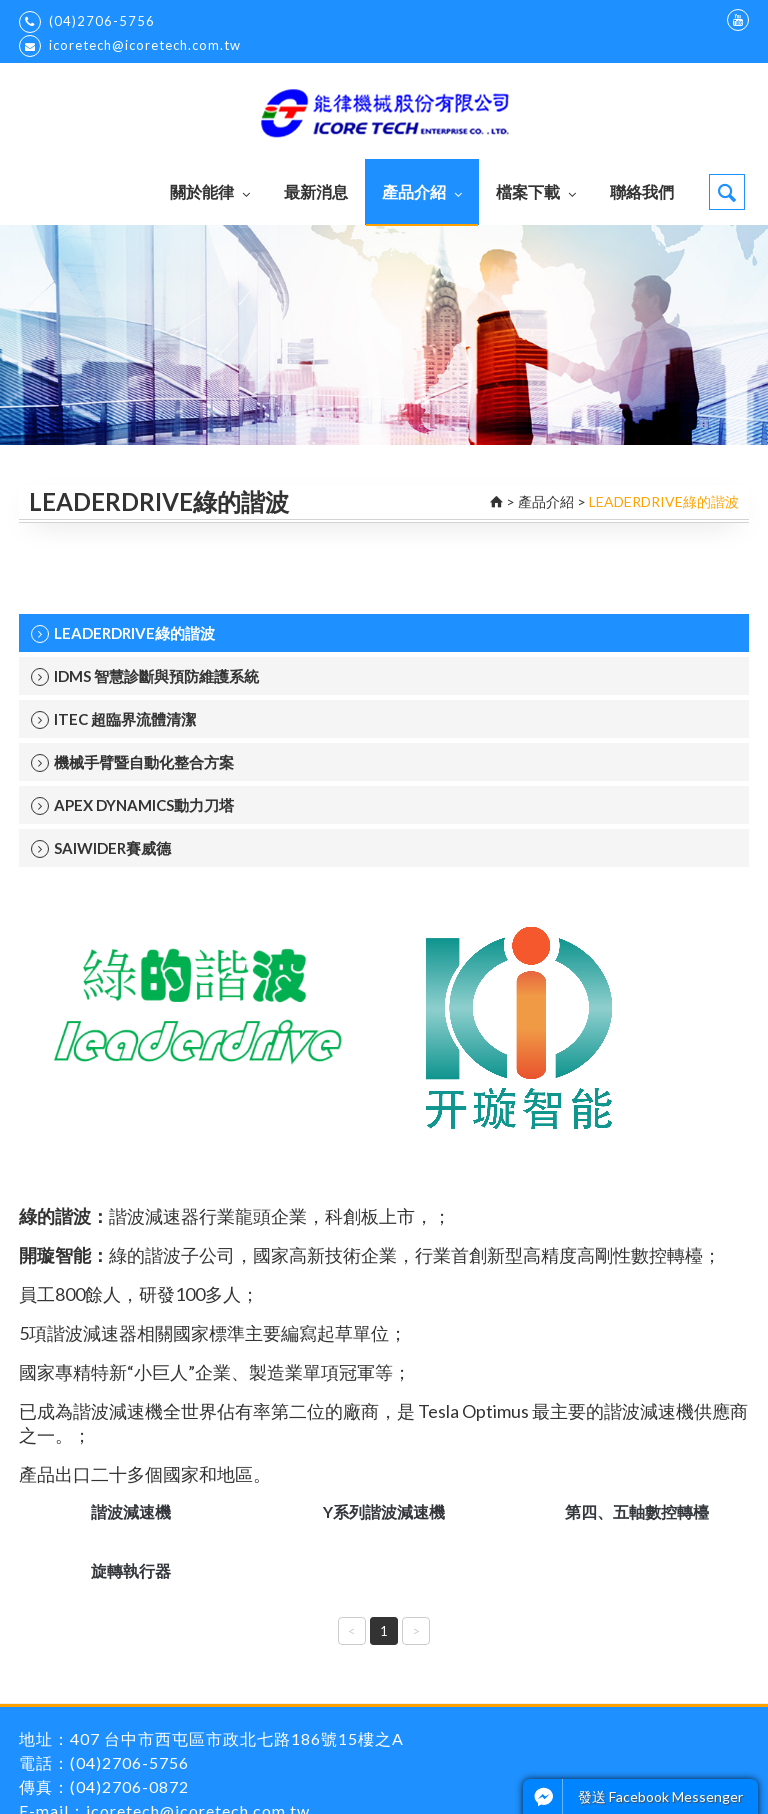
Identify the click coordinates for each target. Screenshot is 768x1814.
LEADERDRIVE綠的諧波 (123, 633)
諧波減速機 (131, 1511)
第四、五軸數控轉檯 (637, 1511)
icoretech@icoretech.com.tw (130, 46)
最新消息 (316, 191)
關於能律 (210, 191)
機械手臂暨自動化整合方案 (132, 762)
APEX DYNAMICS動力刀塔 (132, 805)
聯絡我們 (642, 191)
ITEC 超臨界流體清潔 (113, 719)
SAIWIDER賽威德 (101, 848)
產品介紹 (422, 191)
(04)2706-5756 (87, 22)
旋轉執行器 (131, 1570)
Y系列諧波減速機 (384, 1511)
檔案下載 (536, 191)
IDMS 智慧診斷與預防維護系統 (145, 676)
